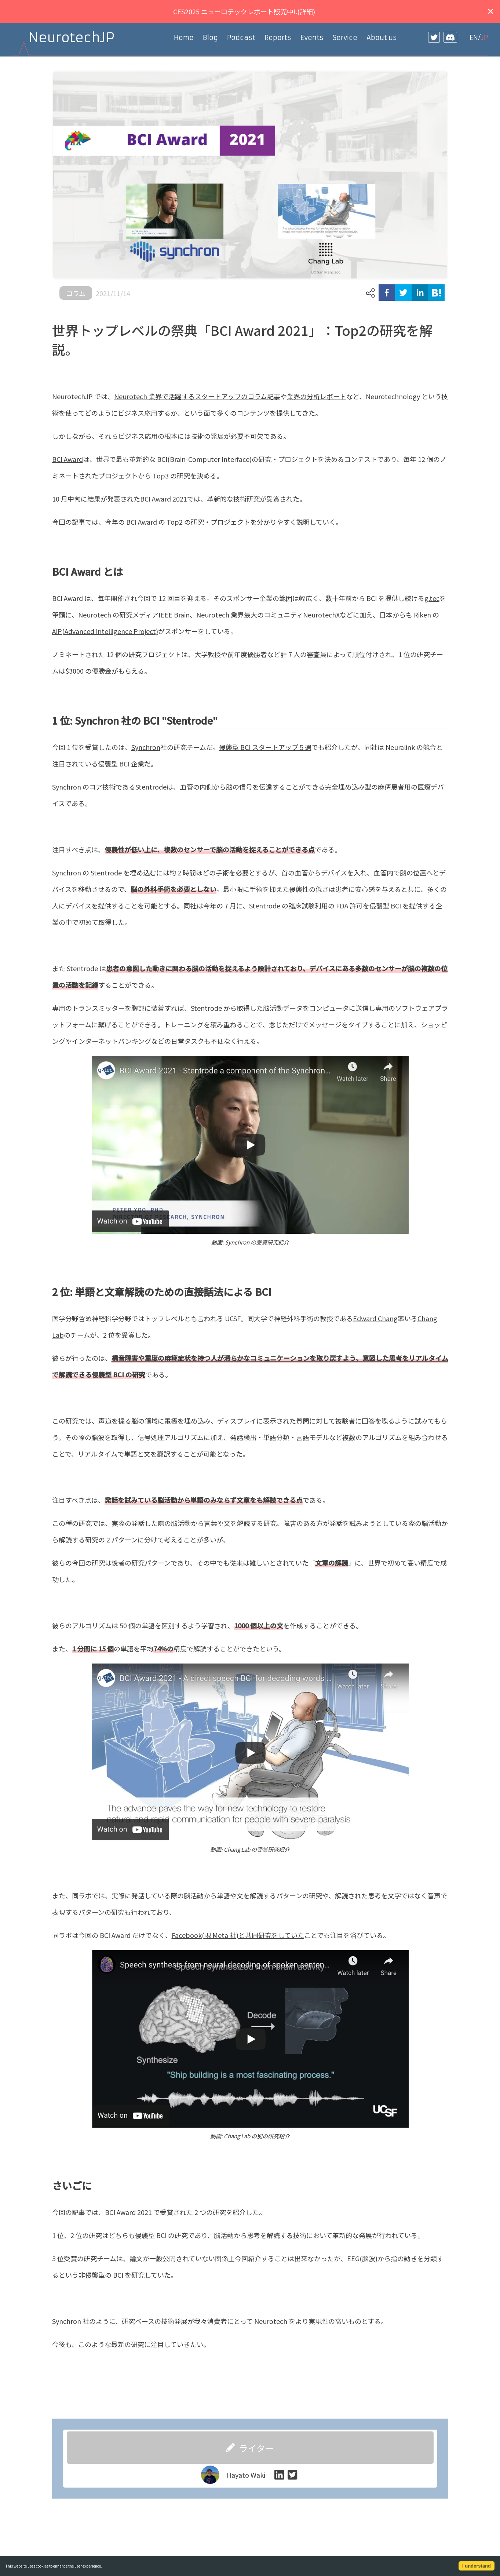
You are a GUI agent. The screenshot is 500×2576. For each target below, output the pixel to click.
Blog (210, 37)
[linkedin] (420, 293)
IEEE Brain (174, 614)
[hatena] (436, 293)
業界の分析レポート (316, 396)
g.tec (431, 598)
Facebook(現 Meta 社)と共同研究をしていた (238, 1935)
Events (312, 37)
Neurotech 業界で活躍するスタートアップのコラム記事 (197, 396)
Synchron (145, 747)
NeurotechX (321, 614)
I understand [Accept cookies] (476, 2566)
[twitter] (403, 293)
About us (381, 37)
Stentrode (151, 786)
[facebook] (387, 293)
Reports (277, 37)
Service (345, 37)
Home (184, 37)
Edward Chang (375, 1318)
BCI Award (67, 459)
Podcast (241, 37)
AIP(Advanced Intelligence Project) (105, 631)
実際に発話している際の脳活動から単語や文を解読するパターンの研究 (217, 1895)
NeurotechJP (71, 37)
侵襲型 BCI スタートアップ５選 (265, 747)
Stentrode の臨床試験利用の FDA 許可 (306, 905)
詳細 (306, 11)
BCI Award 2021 (163, 498)
